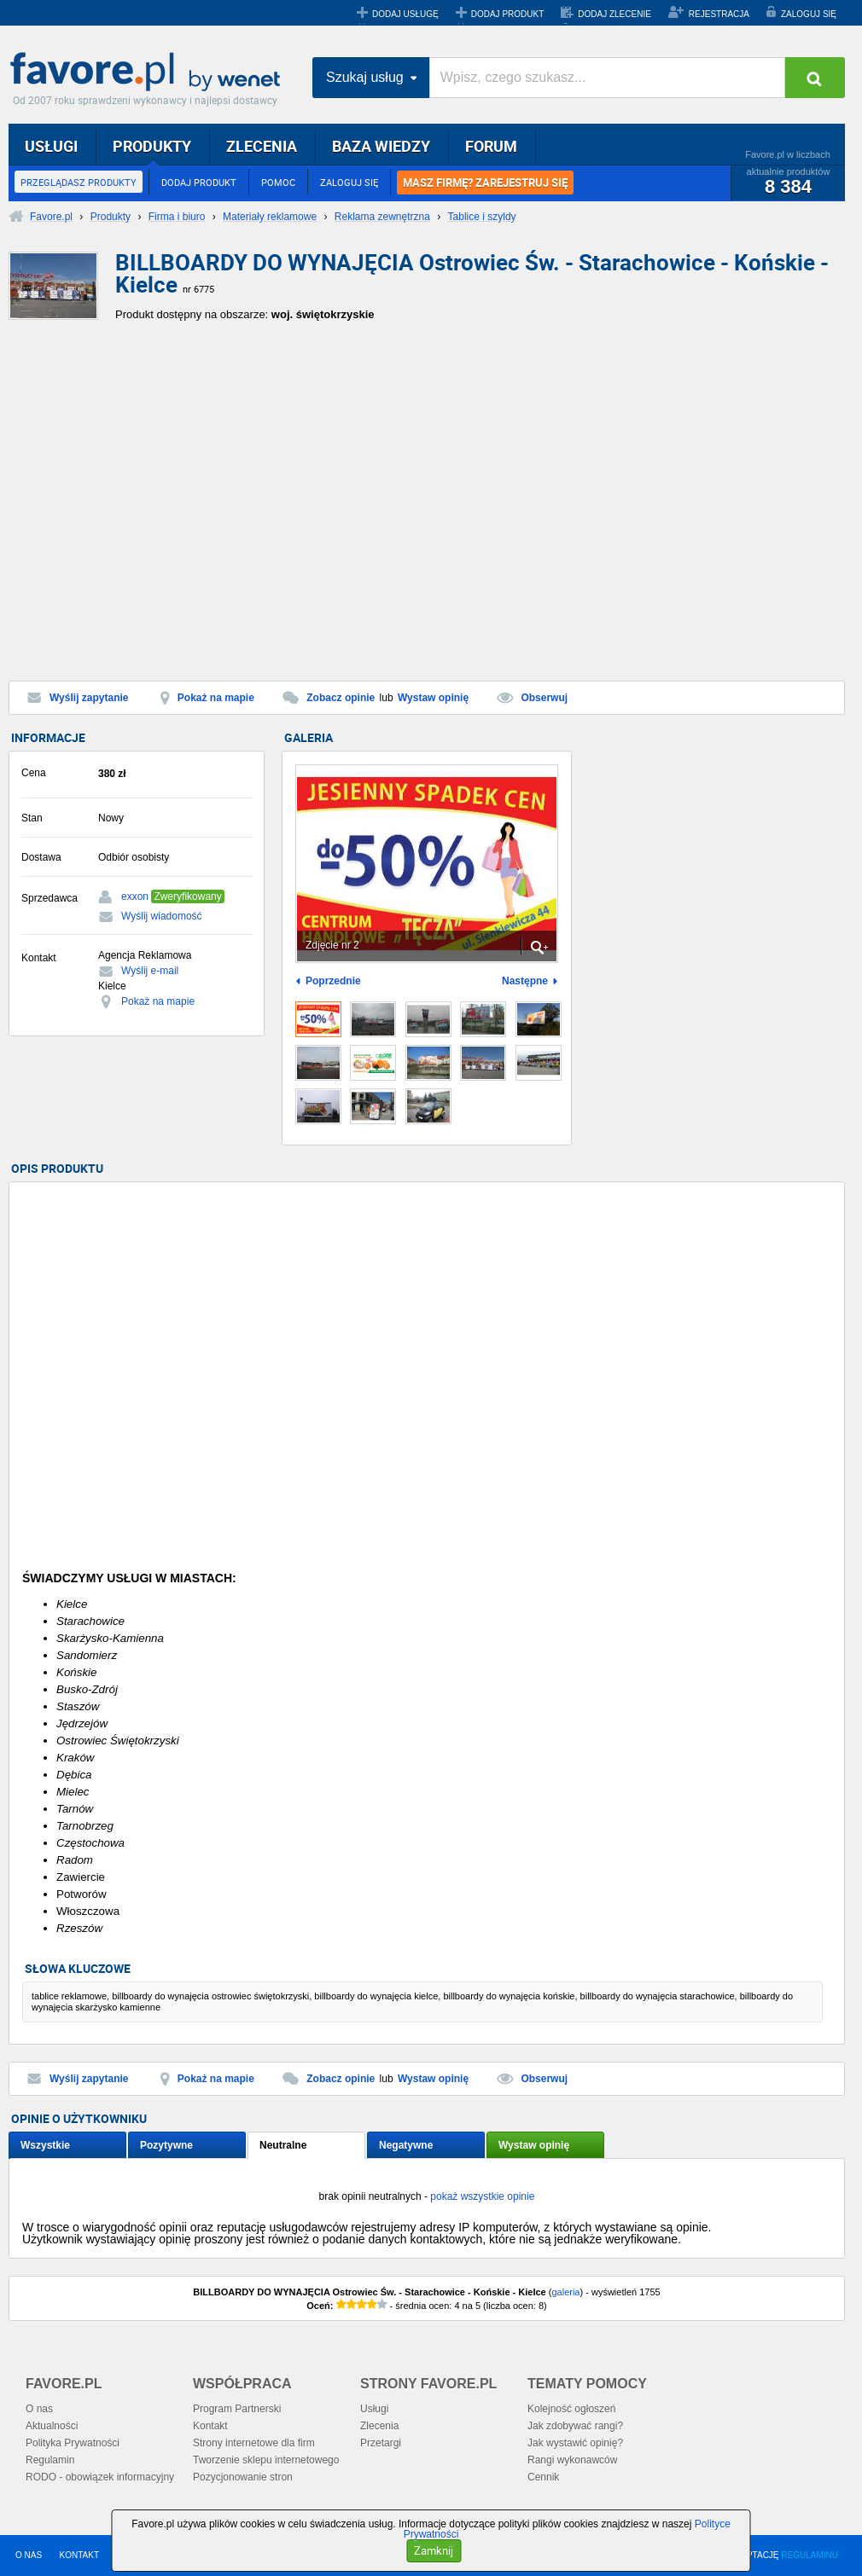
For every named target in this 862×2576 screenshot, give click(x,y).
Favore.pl (149, 72)
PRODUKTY (152, 146)
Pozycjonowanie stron (243, 2477)
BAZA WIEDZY (381, 146)
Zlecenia (379, 2426)
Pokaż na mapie (216, 698)
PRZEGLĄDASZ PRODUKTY (78, 182)
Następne (525, 981)
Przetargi (380, 2443)
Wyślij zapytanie (89, 698)
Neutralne (282, 2145)
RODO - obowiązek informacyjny (100, 2477)
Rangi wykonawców (572, 2460)
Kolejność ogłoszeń (571, 2409)
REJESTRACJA (719, 14)
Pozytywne (166, 2145)
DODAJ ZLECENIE (614, 14)
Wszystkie (45, 2145)
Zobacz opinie (340, 698)
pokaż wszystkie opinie (482, 2196)
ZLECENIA (261, 146)
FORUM (491, 146)
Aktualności (52, 2426)
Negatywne (406, 2145)
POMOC (278, 182)
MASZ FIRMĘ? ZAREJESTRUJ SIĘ (485, 182)
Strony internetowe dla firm (254, 2443)
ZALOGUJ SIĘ (808, 14)
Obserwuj (544, 698)
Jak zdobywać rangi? (575, 2426)
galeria (565, 2292)
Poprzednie (333, 981)
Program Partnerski (237, 2409)
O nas (39, 2409)
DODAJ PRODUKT (508, 14)
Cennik (543, 2477)
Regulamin (50, 2460)
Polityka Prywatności (72, 2443)
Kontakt (210, 2426)
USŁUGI (51, 146)
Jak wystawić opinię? (575, 2443)
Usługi (374, 2409)
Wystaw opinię (433, 698)
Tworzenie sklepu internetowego (266, 2460)
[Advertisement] (161, 506)
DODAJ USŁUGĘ (405, 14)
